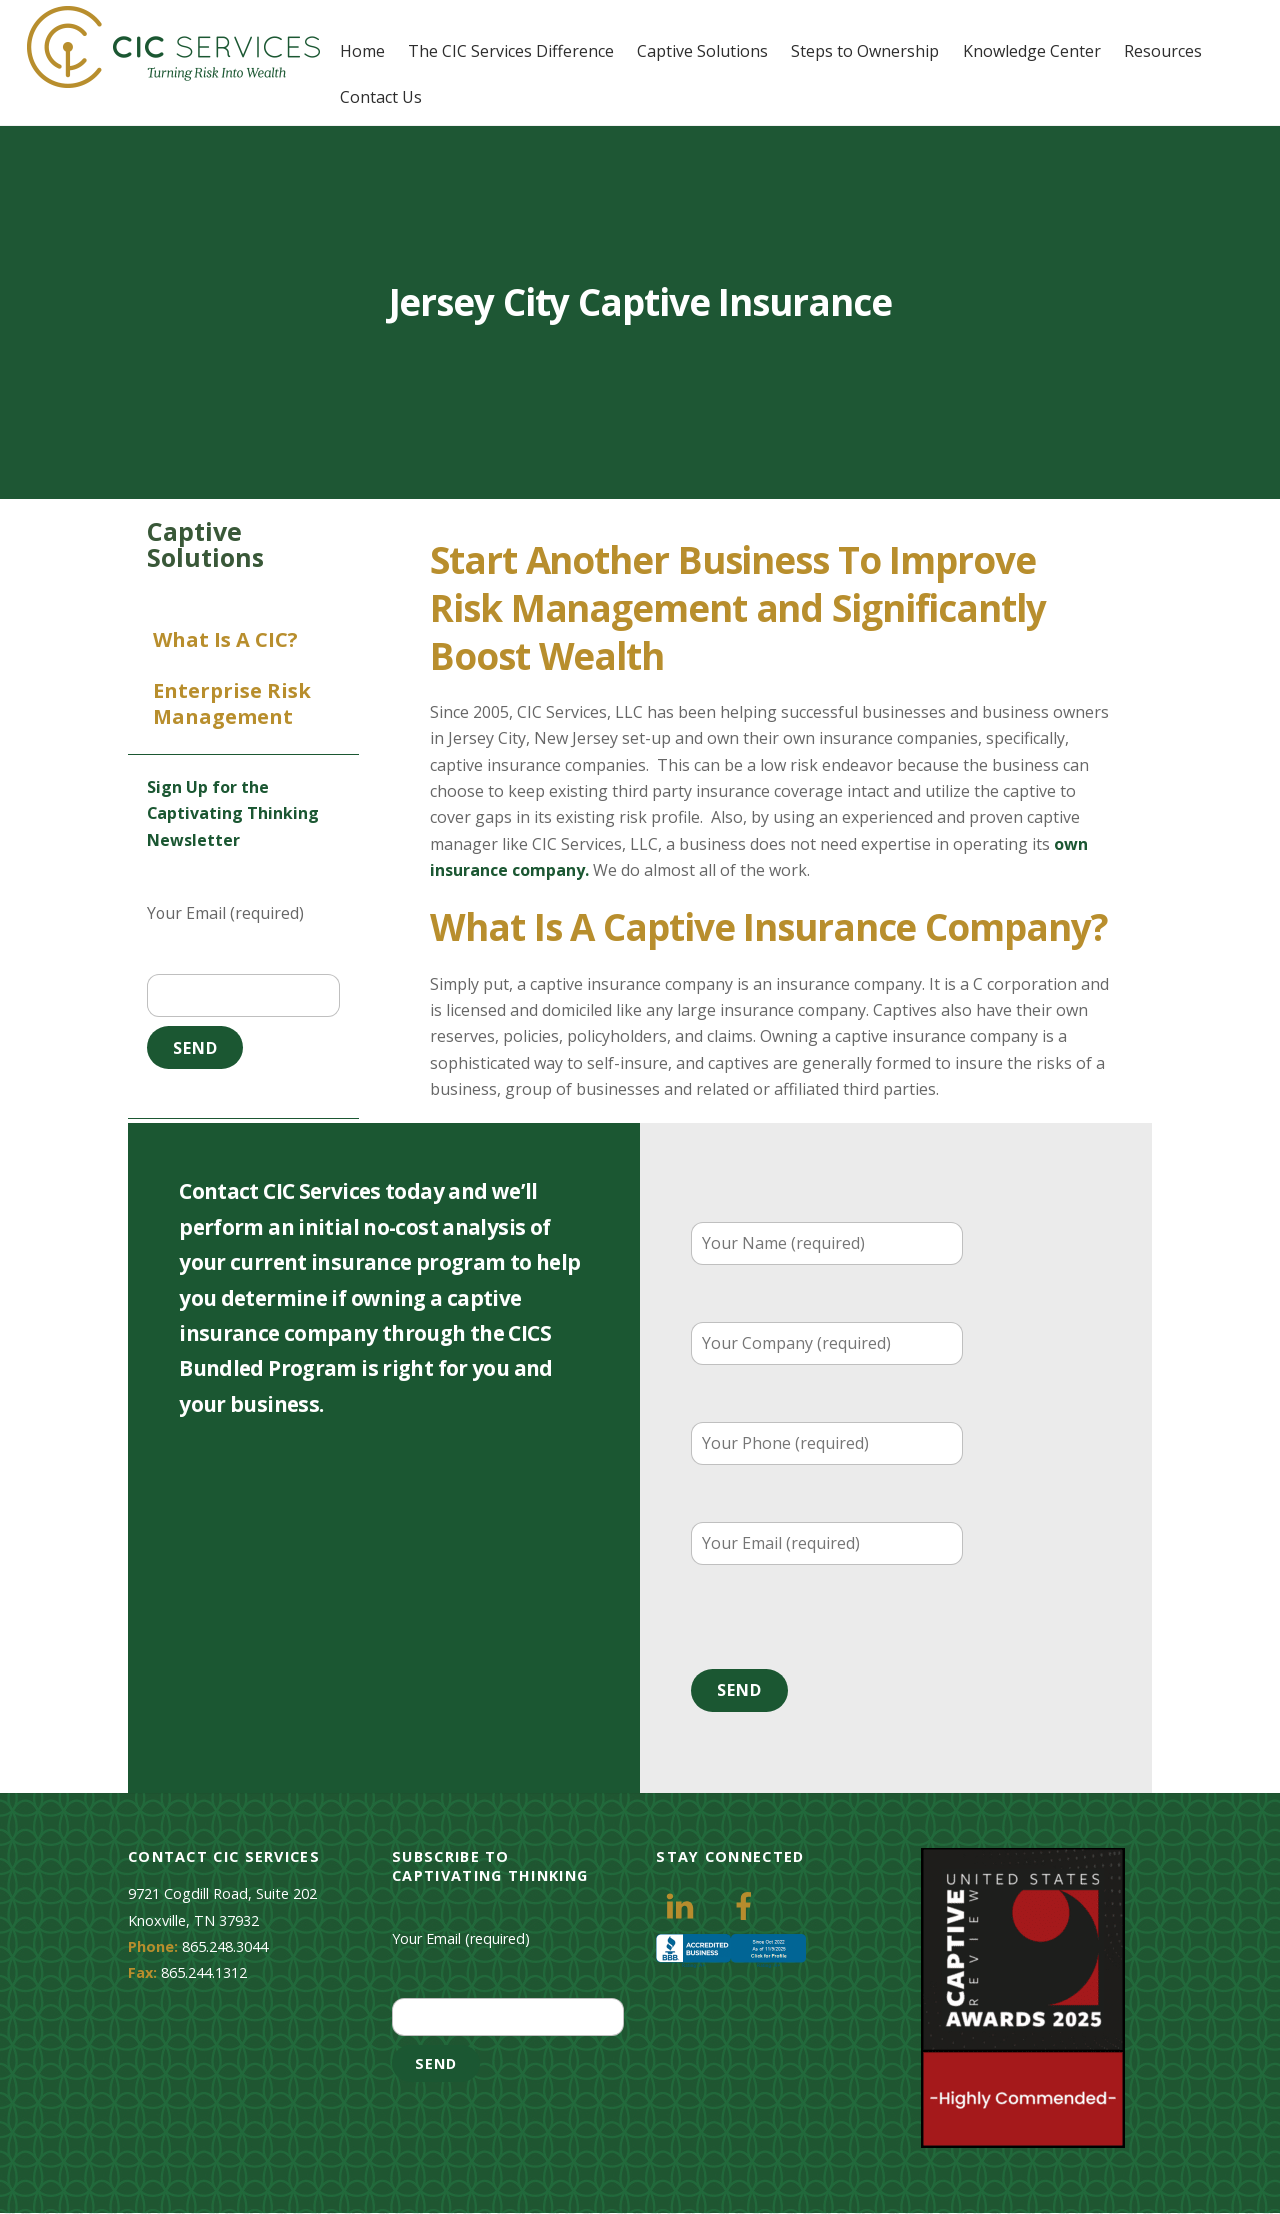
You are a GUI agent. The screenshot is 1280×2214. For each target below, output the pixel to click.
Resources (1164, 51)
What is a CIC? (225, 640)
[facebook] (747, 1904)
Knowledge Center (1032, 51)
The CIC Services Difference (512, 51)
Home (363, 51)
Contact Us (382, 96)
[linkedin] (683, 1904)
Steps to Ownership (866, 51)
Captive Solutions (703, 51)
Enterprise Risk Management (232, 704)
